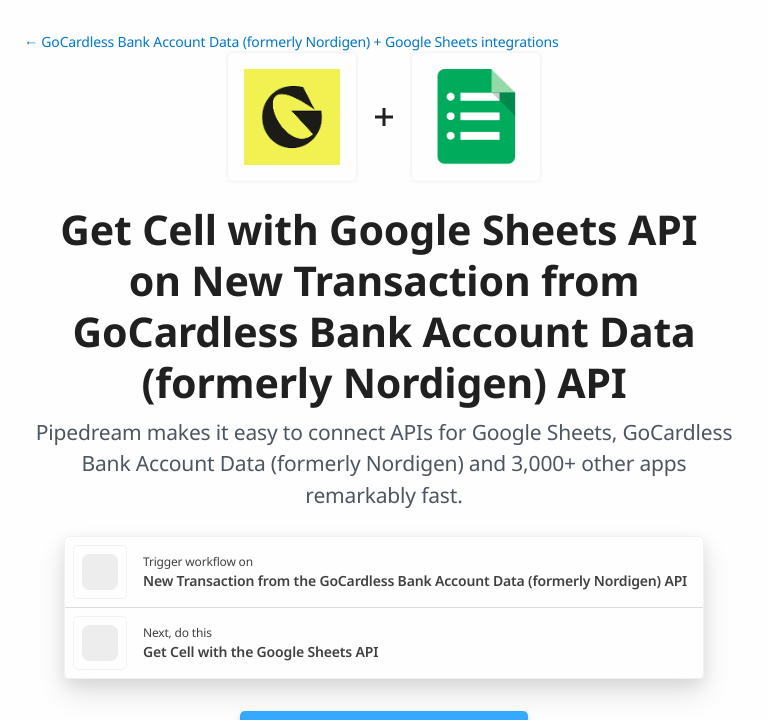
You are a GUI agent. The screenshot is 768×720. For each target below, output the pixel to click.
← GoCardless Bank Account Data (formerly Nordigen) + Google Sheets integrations (291, 42)
